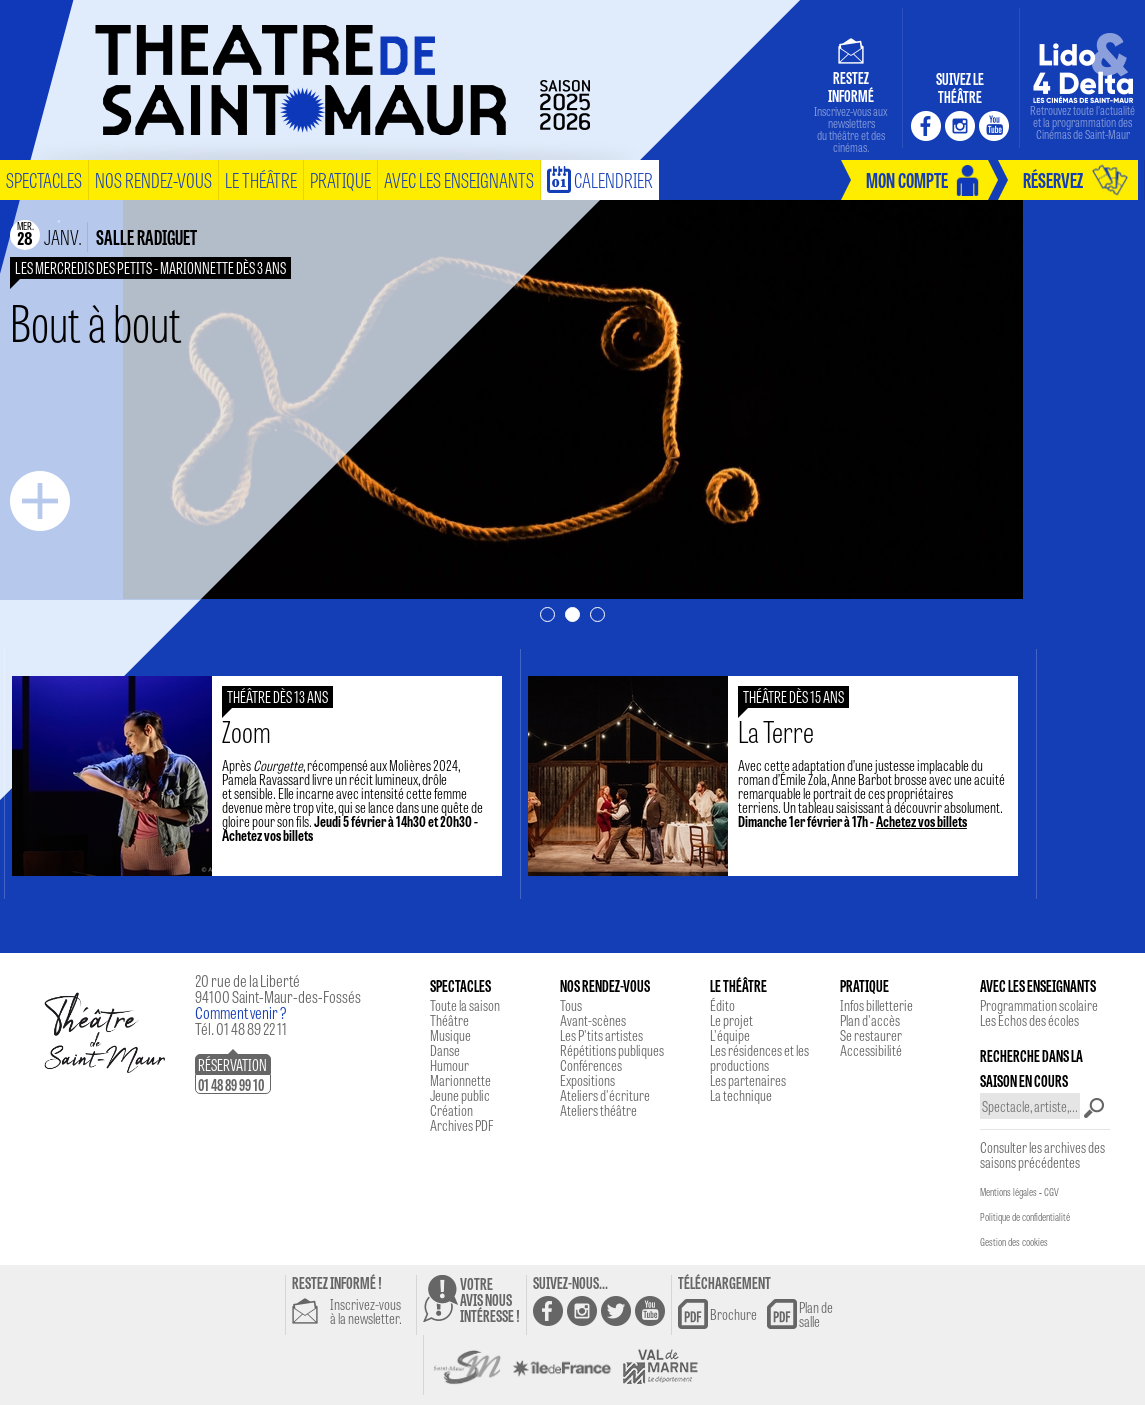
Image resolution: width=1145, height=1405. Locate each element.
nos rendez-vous (153, 179)
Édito (722, 1005)
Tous (571, 1005)
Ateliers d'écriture (605, 1095)
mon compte (907, 179)
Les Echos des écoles (1029, 1020)
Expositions (587, 1080)
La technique (741, 1095)
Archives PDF (461, 1125)
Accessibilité (871, 1050)
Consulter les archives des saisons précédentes (1042, 1154)
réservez (1053, 179)
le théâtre (261, 179)
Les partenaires (748, 1080)
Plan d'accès (870, 1020)
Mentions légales (1008, 1192)
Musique (450, 1035)
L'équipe (730, 1035)
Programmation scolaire (1039, 1005)
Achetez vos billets (283, 835)
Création (451, 1110)
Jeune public (460, 1095)
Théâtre (449, 1020)
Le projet (731, 1020)
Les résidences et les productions (759, 1057)
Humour (449, 1065)
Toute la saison (465, 1005)
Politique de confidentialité (1025, 1217)
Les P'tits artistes (601, 1035)
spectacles (44, 179)
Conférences (591, 1065)
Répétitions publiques (612, 1050)
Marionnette (460, 1080)
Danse (445, 1050)
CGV (1051, 1192)
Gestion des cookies (1014, 1242)
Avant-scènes (593, 1020)
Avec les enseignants (459, 179)
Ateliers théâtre (598, 1110)
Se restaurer (871, 1035)
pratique (340, 179)
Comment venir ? (241, 1012)
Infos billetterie (876, 1005)
